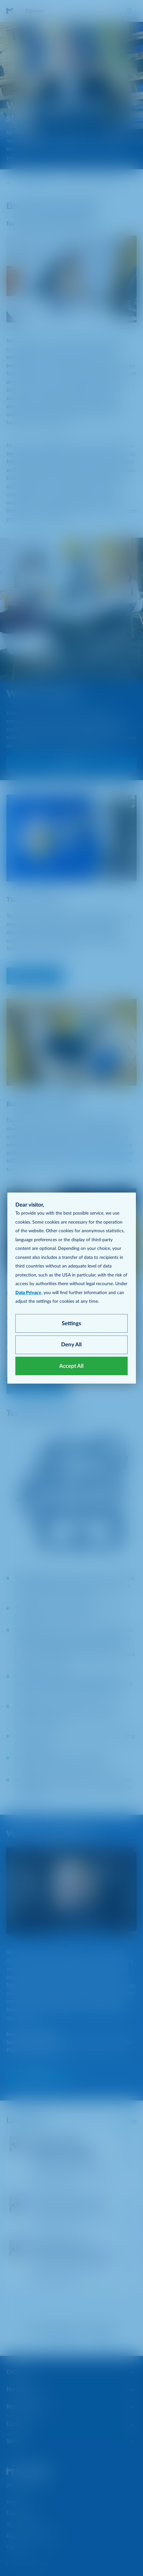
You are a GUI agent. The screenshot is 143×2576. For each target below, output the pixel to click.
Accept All (71, 1366)
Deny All (71, 1344)
